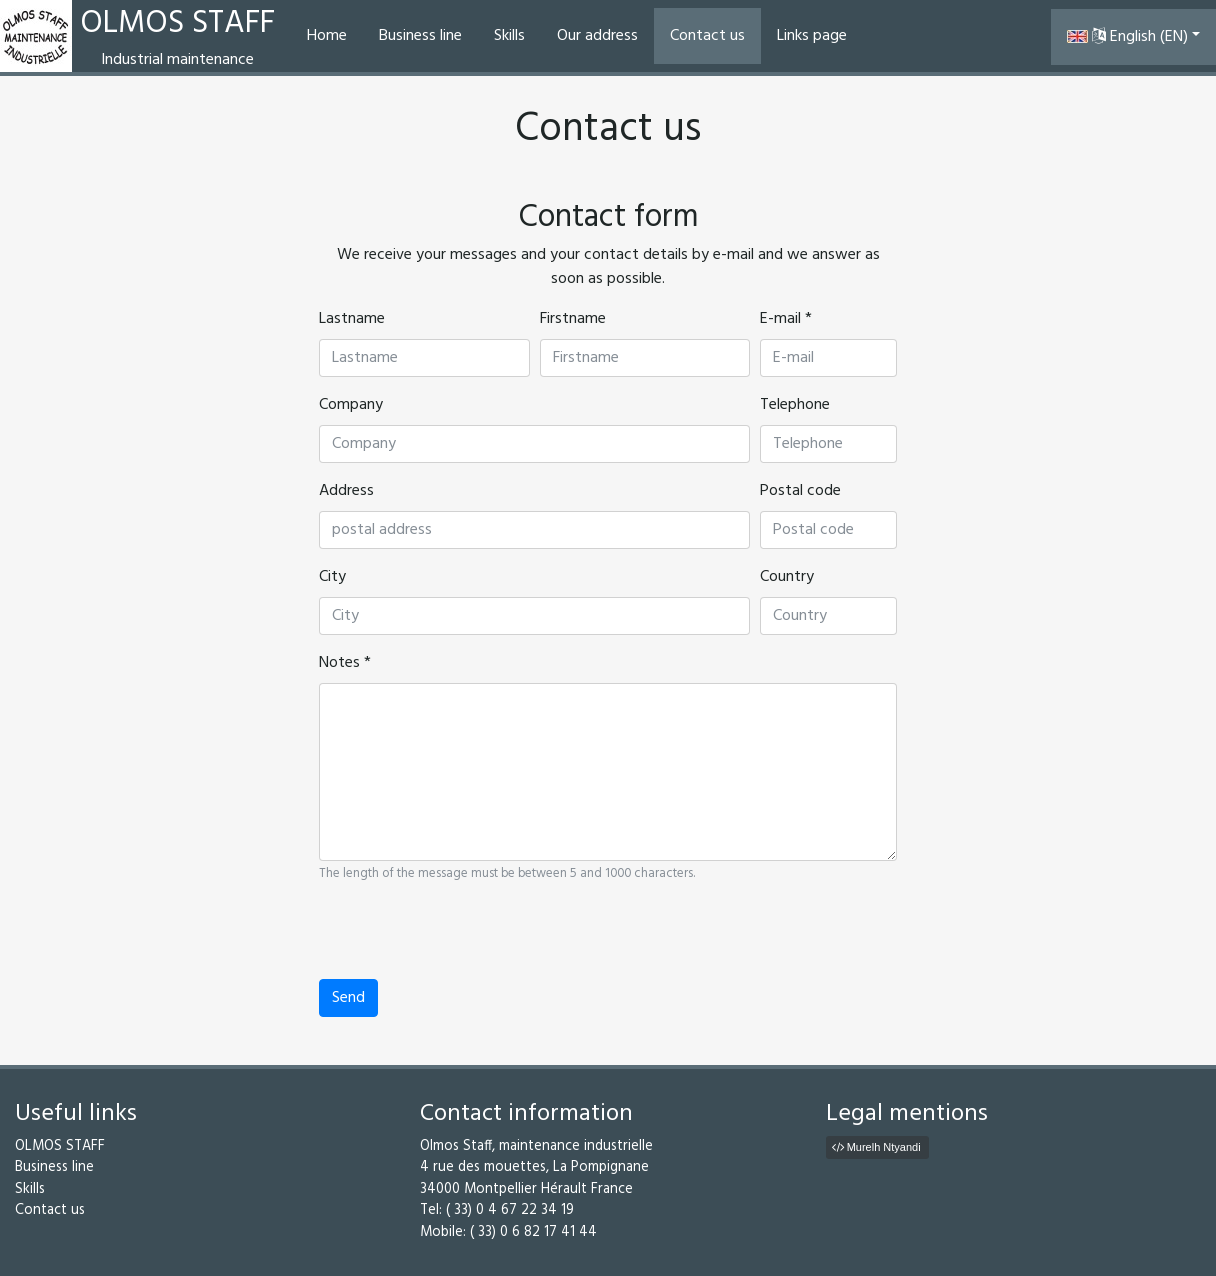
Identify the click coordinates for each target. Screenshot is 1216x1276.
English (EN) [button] (1127, 37)
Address (346, 491)
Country (787, 577)
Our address (597, 36)
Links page (812, 36)
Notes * (345, 663)
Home (327, 36)
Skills (509, 36)
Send (348, 998)
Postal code (800, 491)
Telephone (795, 405)
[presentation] (471, 940)
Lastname (352, 319)
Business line (420, 36)
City (332, 577)
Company (351, 405)
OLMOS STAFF (60, 1146)
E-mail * (786, 319)
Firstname (573, 319)
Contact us (707, 36)
